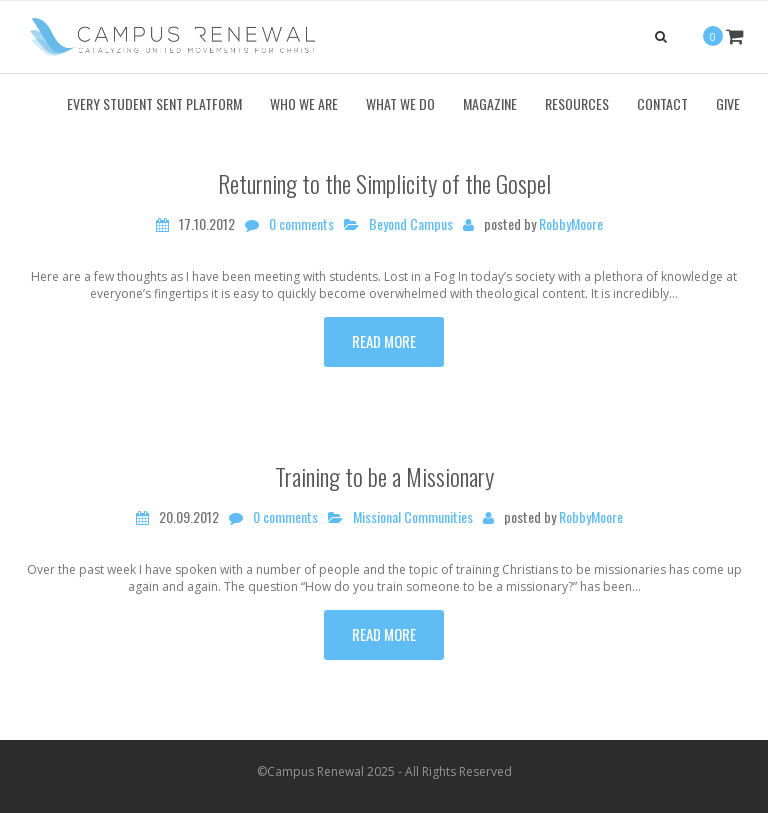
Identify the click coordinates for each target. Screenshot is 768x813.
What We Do (400, 103)
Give (728, 103)
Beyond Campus (411, 224)
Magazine (490, 103)
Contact (662, 103)
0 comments (301, 224)
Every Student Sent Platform (154, 103)
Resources (577, 103)
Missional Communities (413, 517)
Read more (384, 341)
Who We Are (304, 103)
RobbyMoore (571, 224)
